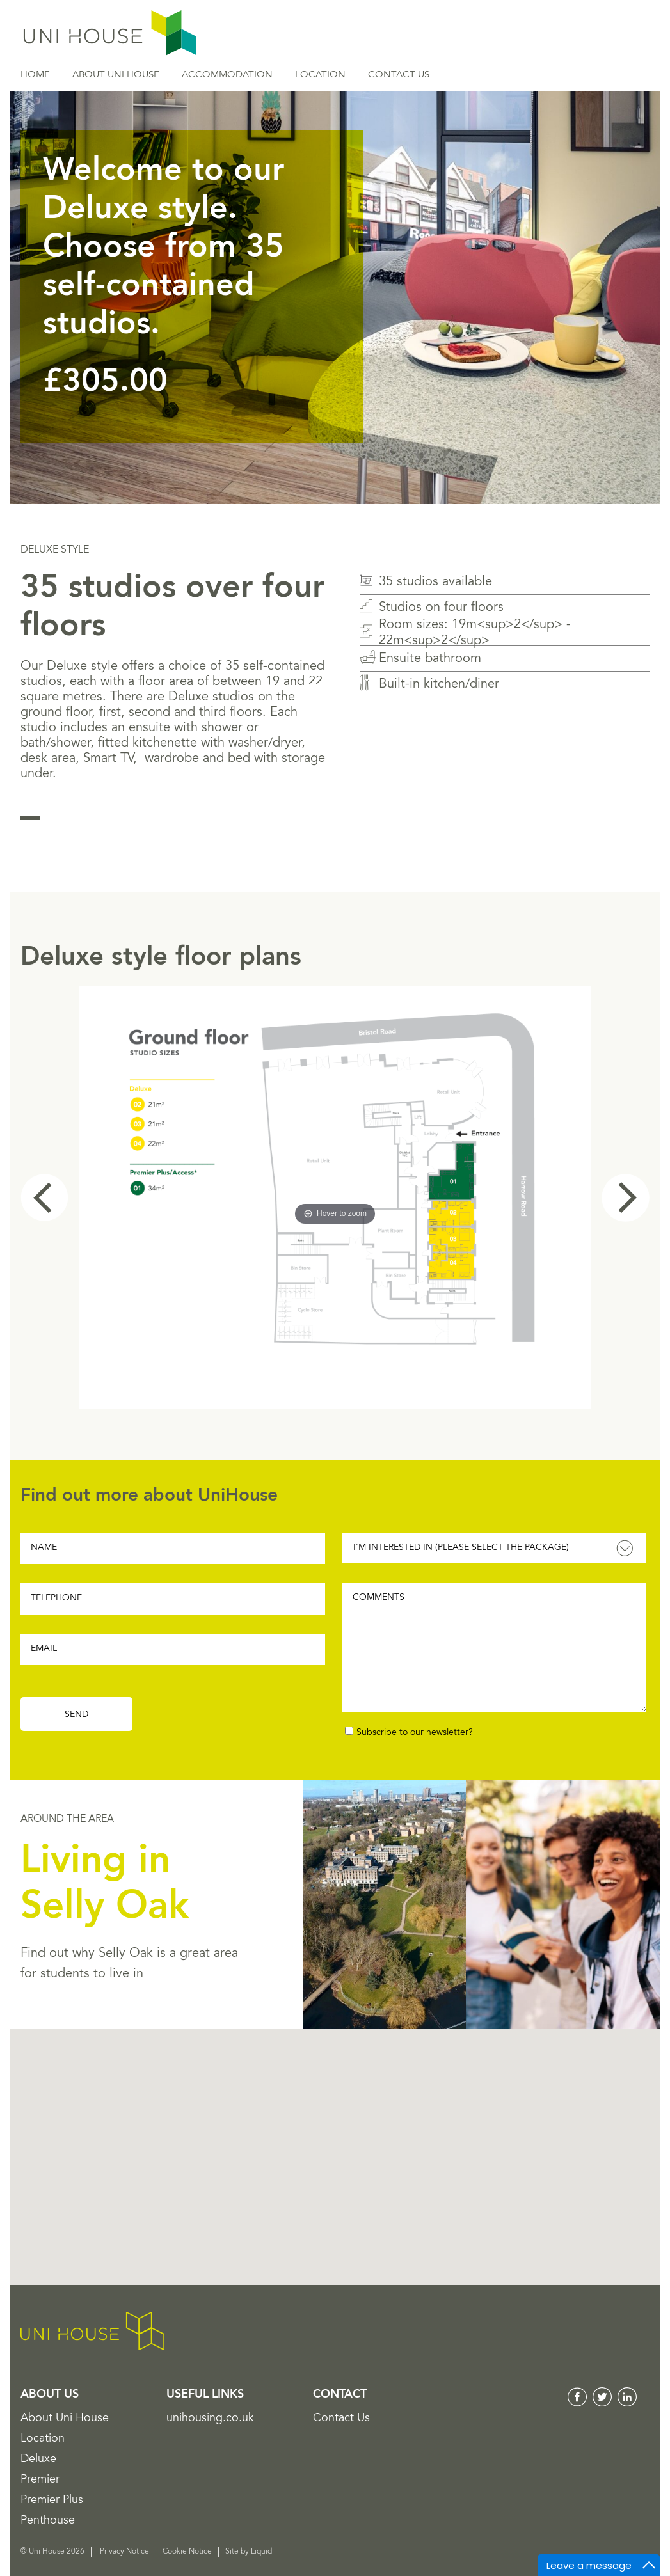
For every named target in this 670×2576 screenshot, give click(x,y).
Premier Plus (51, 2500)
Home (35, 75)
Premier (40, 2480)
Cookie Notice (187, 2552)
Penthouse (47, 2521)
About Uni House (115, 75)
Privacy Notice (124, 2552)
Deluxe (38, 2459)
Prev (44, 1197)
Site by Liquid (248, 2552)
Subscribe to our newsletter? (414, 1732)
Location (320, 75)
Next (626, 1197)
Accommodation (227, 75)
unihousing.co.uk (210, 2418)
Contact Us (398, 75)
